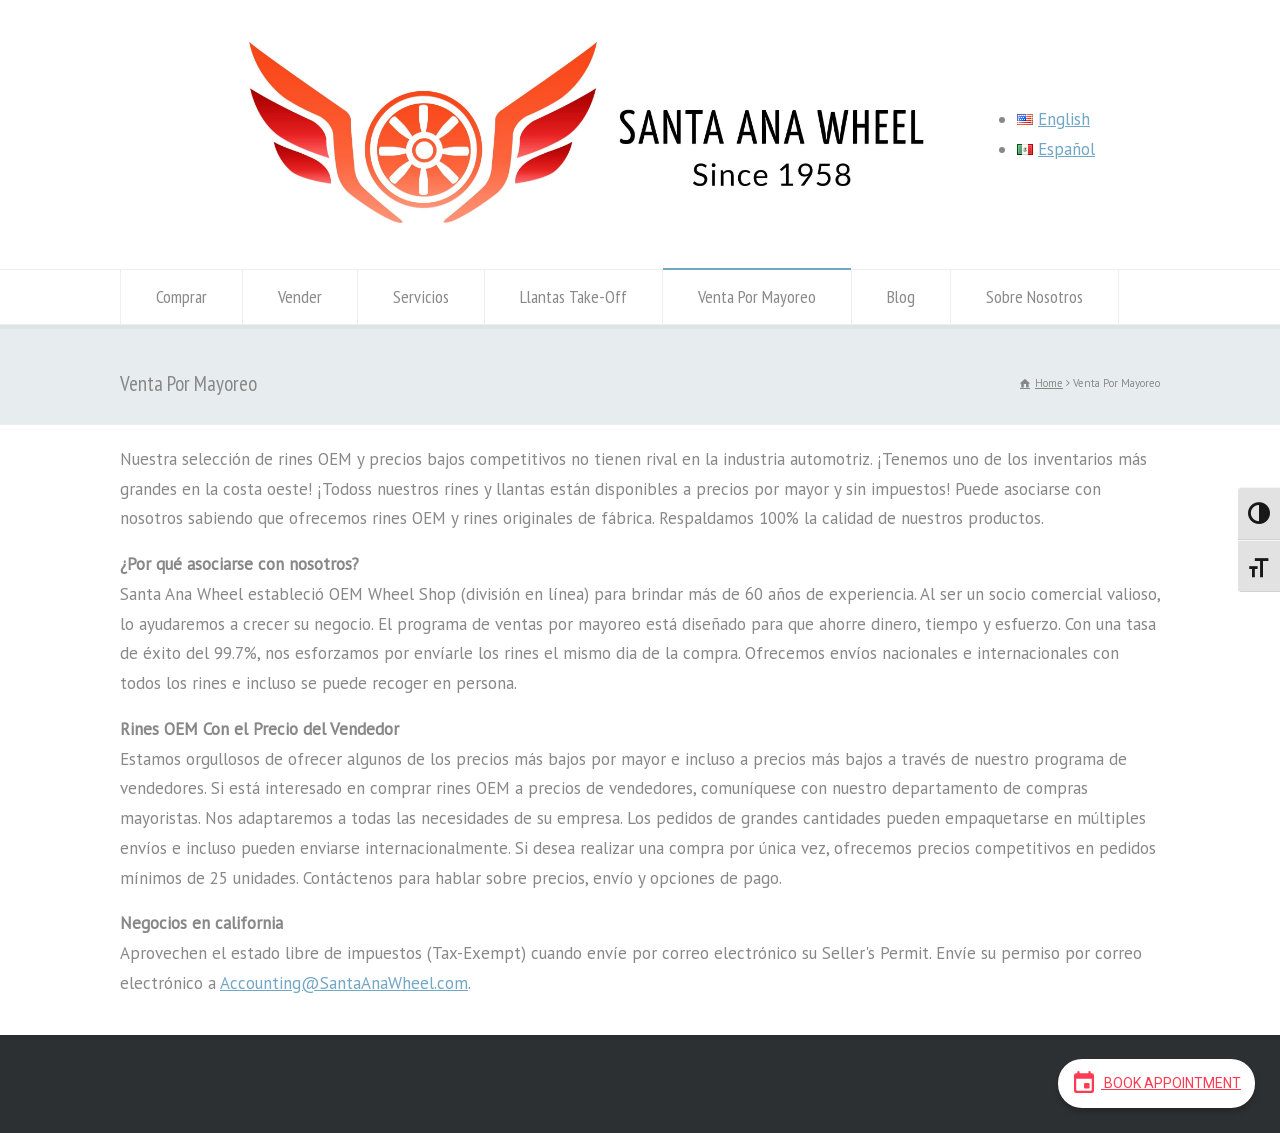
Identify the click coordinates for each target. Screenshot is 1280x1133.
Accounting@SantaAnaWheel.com (344, 983)
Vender (300, 296)
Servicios (421, 296)
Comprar (181, 296)
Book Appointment (1156, 1082)
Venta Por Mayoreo (757, 296)
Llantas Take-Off (573, 296)
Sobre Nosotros (1034, 296)
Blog (901, 296)
